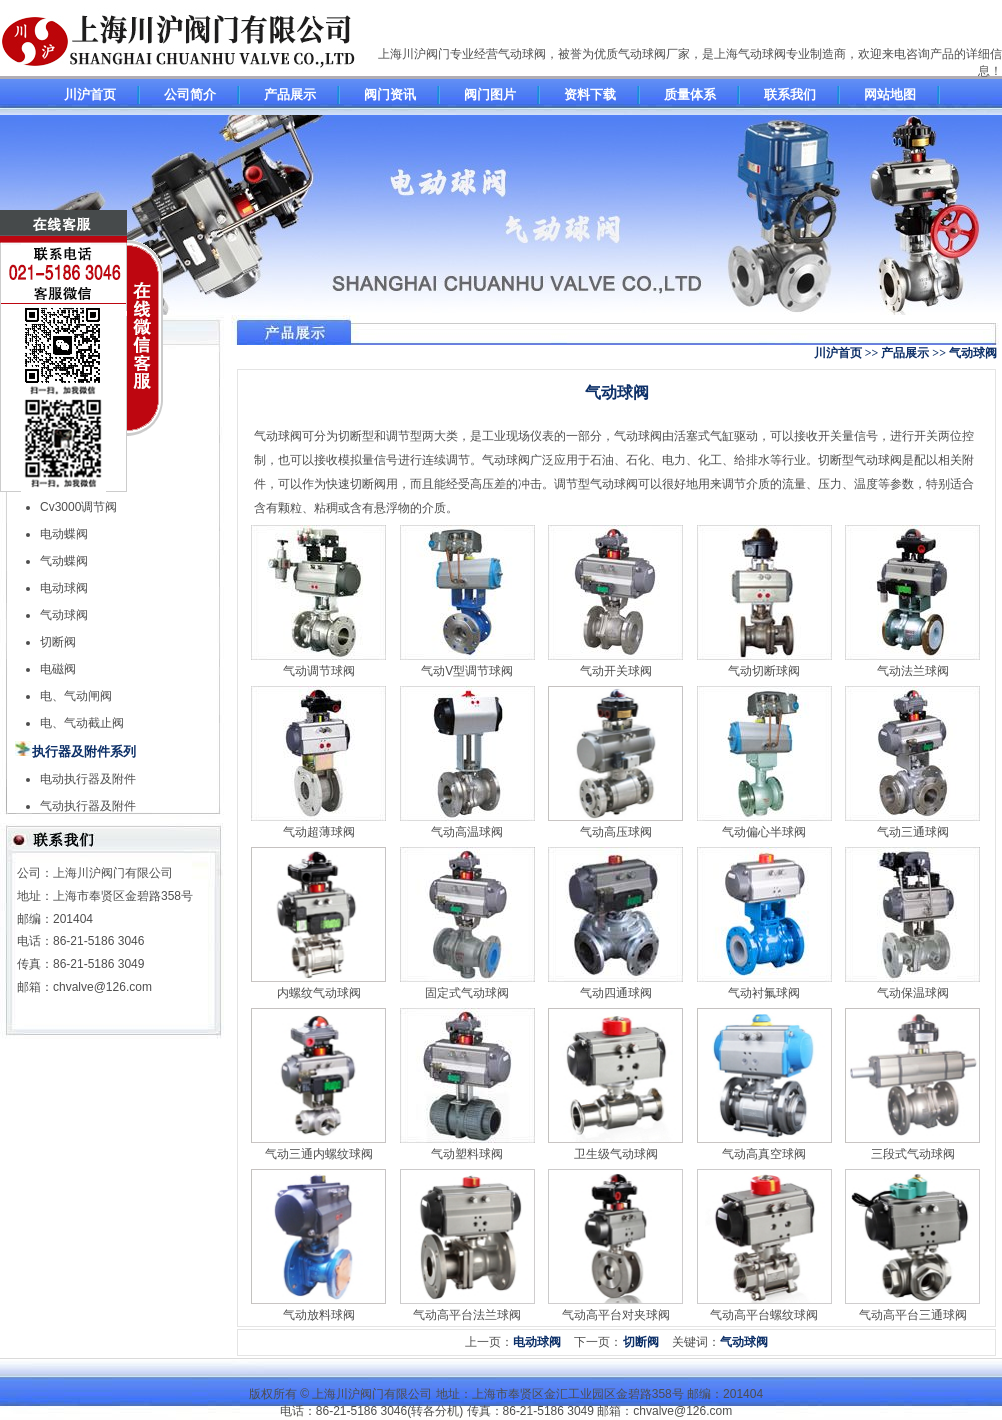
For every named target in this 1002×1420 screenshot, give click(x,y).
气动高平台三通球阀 (913, 1315)
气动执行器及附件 (88, 806)
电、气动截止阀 (82, 723)
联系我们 (790, 94)
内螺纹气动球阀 (319, 993)
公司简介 (190, 94)
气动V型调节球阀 (467, 671)
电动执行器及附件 (88, 779)
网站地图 (890, 94)
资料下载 (590, 94)
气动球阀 (64, 615)
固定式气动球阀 (467, 993)
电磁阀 (58, 669)
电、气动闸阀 (76, 696)
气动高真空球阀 (764, 1154)
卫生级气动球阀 (616, 1154)
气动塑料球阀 (467, 1154)
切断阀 (58, 642)
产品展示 (290, 94)
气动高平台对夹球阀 (616, 1315)
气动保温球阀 (913, 993)
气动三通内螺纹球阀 (319, 1154)
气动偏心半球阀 (764, 832)
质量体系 (690, 94)
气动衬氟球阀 (764, 993)
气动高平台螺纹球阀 (764, 1315)
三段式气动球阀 (913, 1154)
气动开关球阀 (616, 671)
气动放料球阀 (319, 1315)
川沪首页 (90, 94)
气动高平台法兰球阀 (467, 1315)
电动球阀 (64, 588)
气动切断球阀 (764, 671)
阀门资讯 (390, 94)
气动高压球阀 (616, 832)
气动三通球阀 (913, 832)
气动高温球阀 (467, 832)
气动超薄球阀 (319, 832)
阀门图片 (490, 94)
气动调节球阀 (319, 671)
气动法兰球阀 (913, 671)
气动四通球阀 (616, 993)
